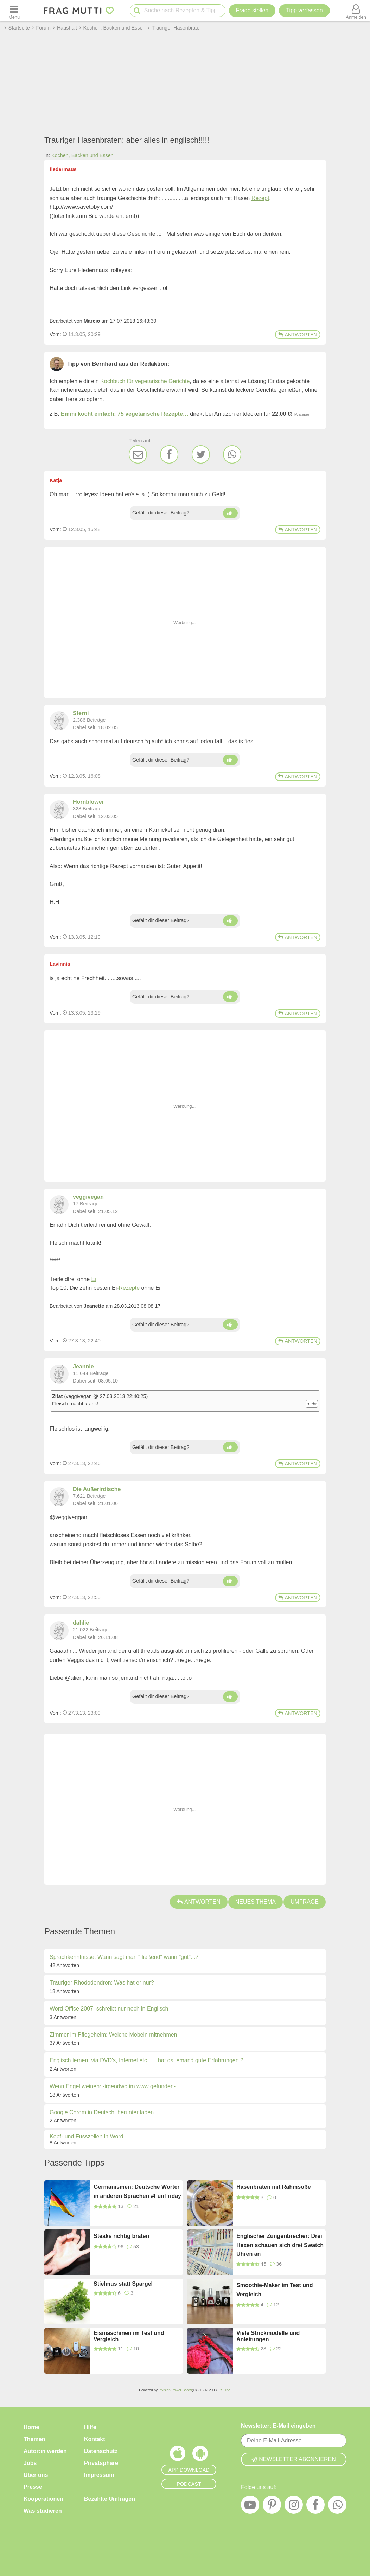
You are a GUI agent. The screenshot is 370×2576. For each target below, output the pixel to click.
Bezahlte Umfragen (109, 2499)
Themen (34, 2439)
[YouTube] (250, 2506)
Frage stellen (252, 10)
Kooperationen (43, 2499)
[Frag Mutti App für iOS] (177, 2455)
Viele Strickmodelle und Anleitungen (268, 2336)
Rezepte (129, 1288)
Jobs (30, 2463)
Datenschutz (100, 2451)
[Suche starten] (137, 11)
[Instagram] (294, 2506)
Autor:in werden (45, 2451)
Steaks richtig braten (121, 2236)
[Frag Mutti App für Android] (200, 2455)
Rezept (260, 198)
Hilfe (90, 2427)
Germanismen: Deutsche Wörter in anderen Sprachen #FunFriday (137, 2191)
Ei (93, 1279)
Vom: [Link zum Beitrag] (55, 334)
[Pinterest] (272, 2506)
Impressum (99, 2475)
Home (31, 2427)
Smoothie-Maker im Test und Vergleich (274, 2289)
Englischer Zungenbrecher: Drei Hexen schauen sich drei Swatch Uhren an (280, 2245)
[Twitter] (201, 454)
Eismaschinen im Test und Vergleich (129, 2336)
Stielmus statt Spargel (123, 2284)
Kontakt (94, 2439)
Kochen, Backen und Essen (82, 155)
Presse (33, 2487)
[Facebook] (169, 454)
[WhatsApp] (232, 454)
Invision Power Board (175, 2390)
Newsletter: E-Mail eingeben (278, 2426)
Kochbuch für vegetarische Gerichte (145, 381)
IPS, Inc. (224, 2390)
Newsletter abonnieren (293, 2459)
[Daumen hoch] (230, 513)
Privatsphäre (101, 2463)
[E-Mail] (138, 454)
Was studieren (43, 2511)
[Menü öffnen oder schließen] (14, 10)
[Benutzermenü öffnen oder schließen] (356, 10)
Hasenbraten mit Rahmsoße (273, 2187)
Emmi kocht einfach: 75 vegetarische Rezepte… (125, 414)
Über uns (36, 2475)
